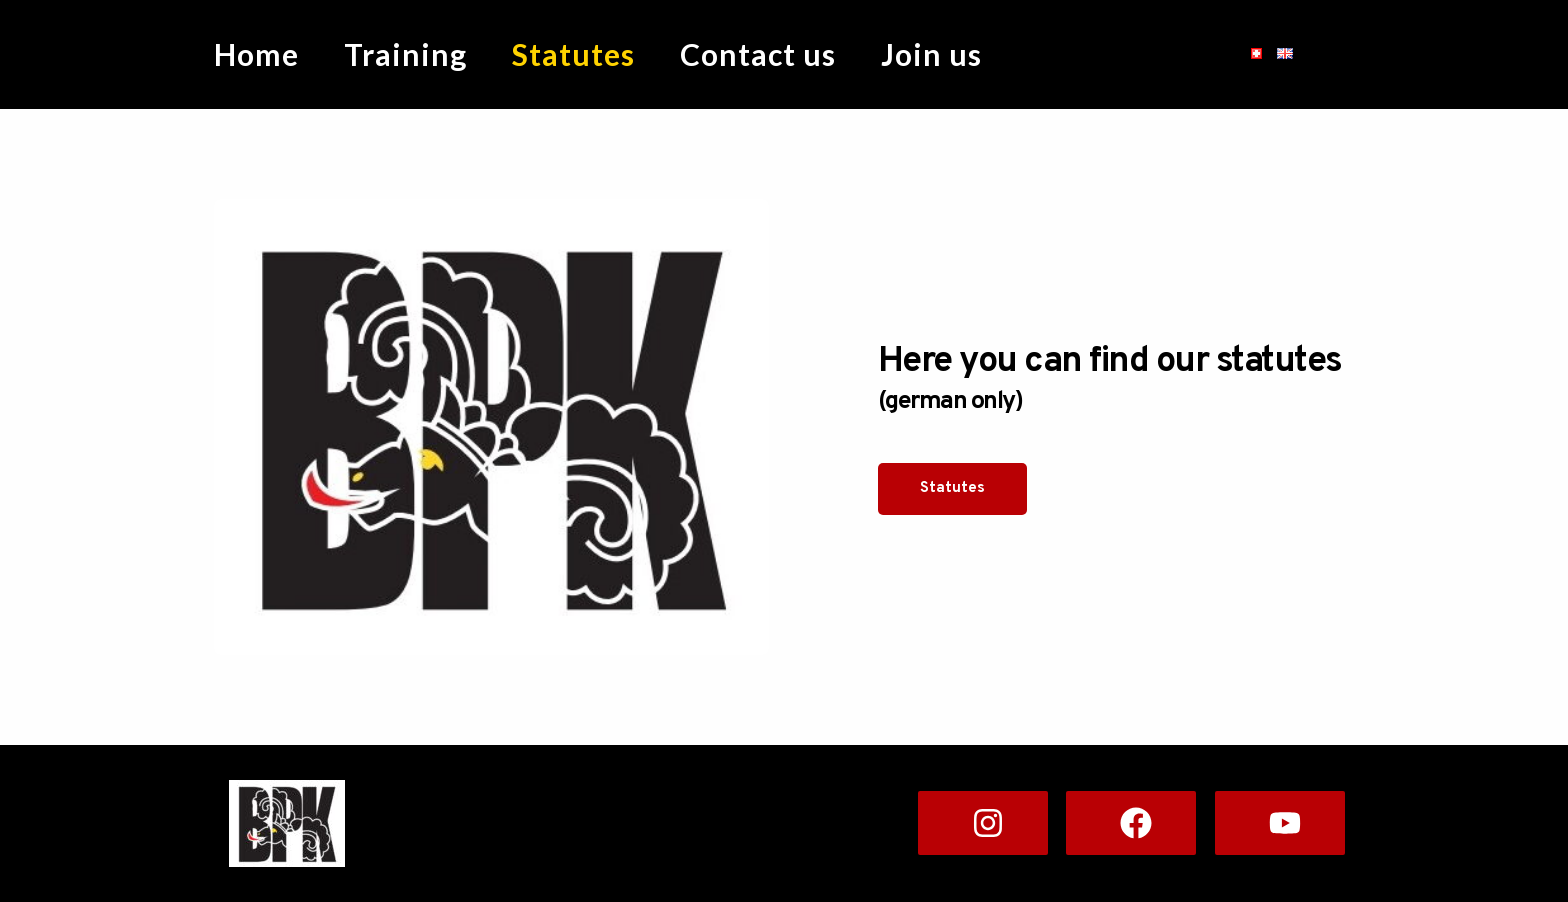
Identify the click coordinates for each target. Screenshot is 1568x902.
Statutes (573, 54)
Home (256, 54)
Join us (931, 54)
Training (405, 54)
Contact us (758, 54)
